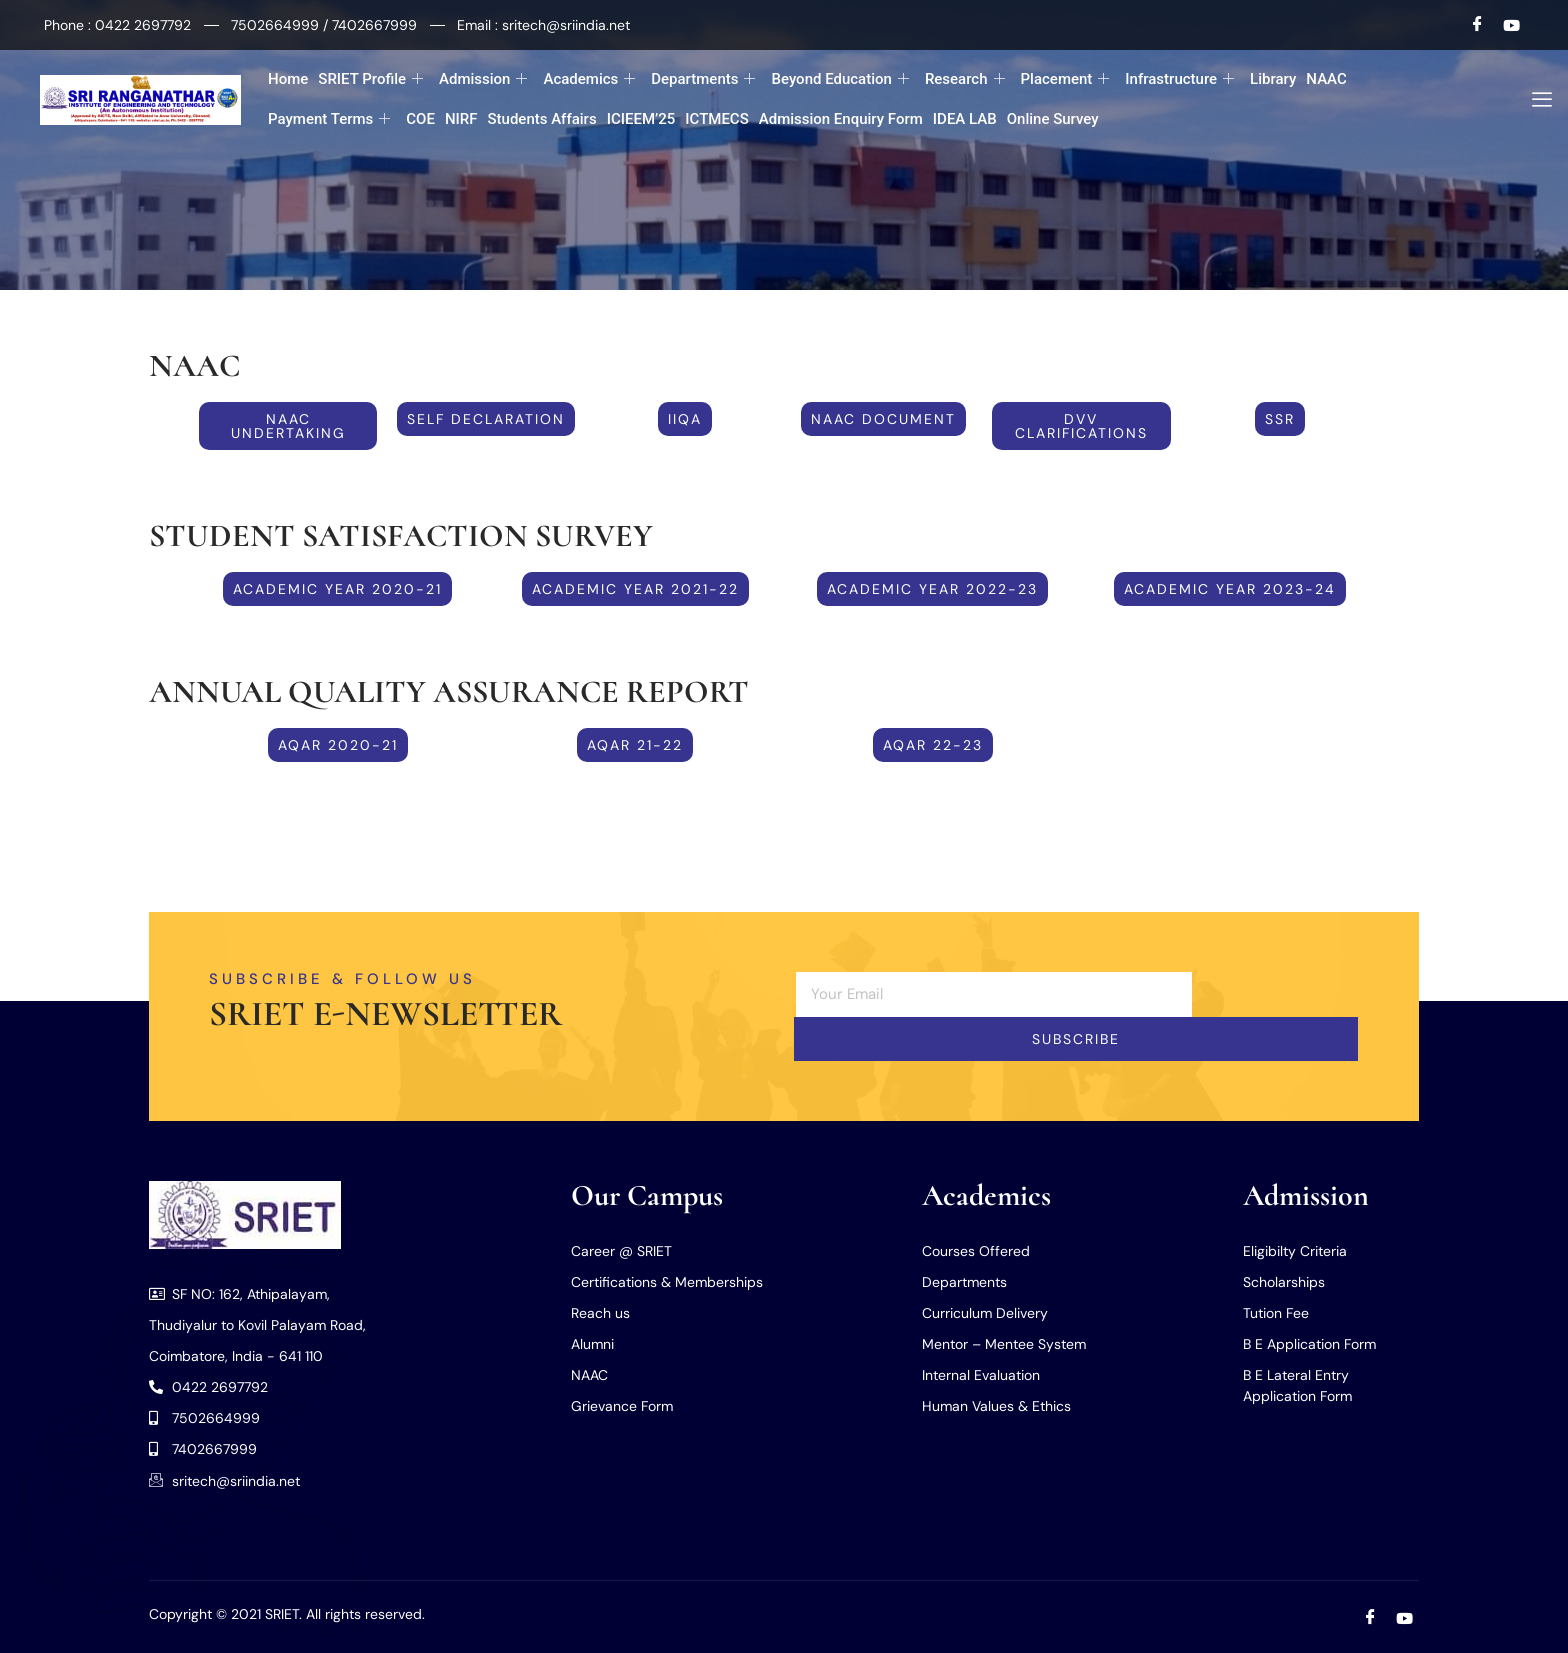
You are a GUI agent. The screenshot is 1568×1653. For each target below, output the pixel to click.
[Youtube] (1511, 25)
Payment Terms (329, 119)
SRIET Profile (370, 79)
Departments (703, 79)
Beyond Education (839, 79)
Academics (589, 79)
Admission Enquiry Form (841, 119)
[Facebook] (1478, 25)
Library (1273, 79)
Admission (483, 79)
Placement (1065, 79)
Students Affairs (541, 119)
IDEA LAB (965, 119)
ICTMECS (716, 119)
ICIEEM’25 (641, 119)
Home (288, 79)
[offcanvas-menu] (1534, 100)
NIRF (461, 119)
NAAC (1326, 79)
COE (420, 119)
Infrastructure (1179, 79)
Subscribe (1076, 1039)
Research (965, 79)
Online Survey (1053, 119)
